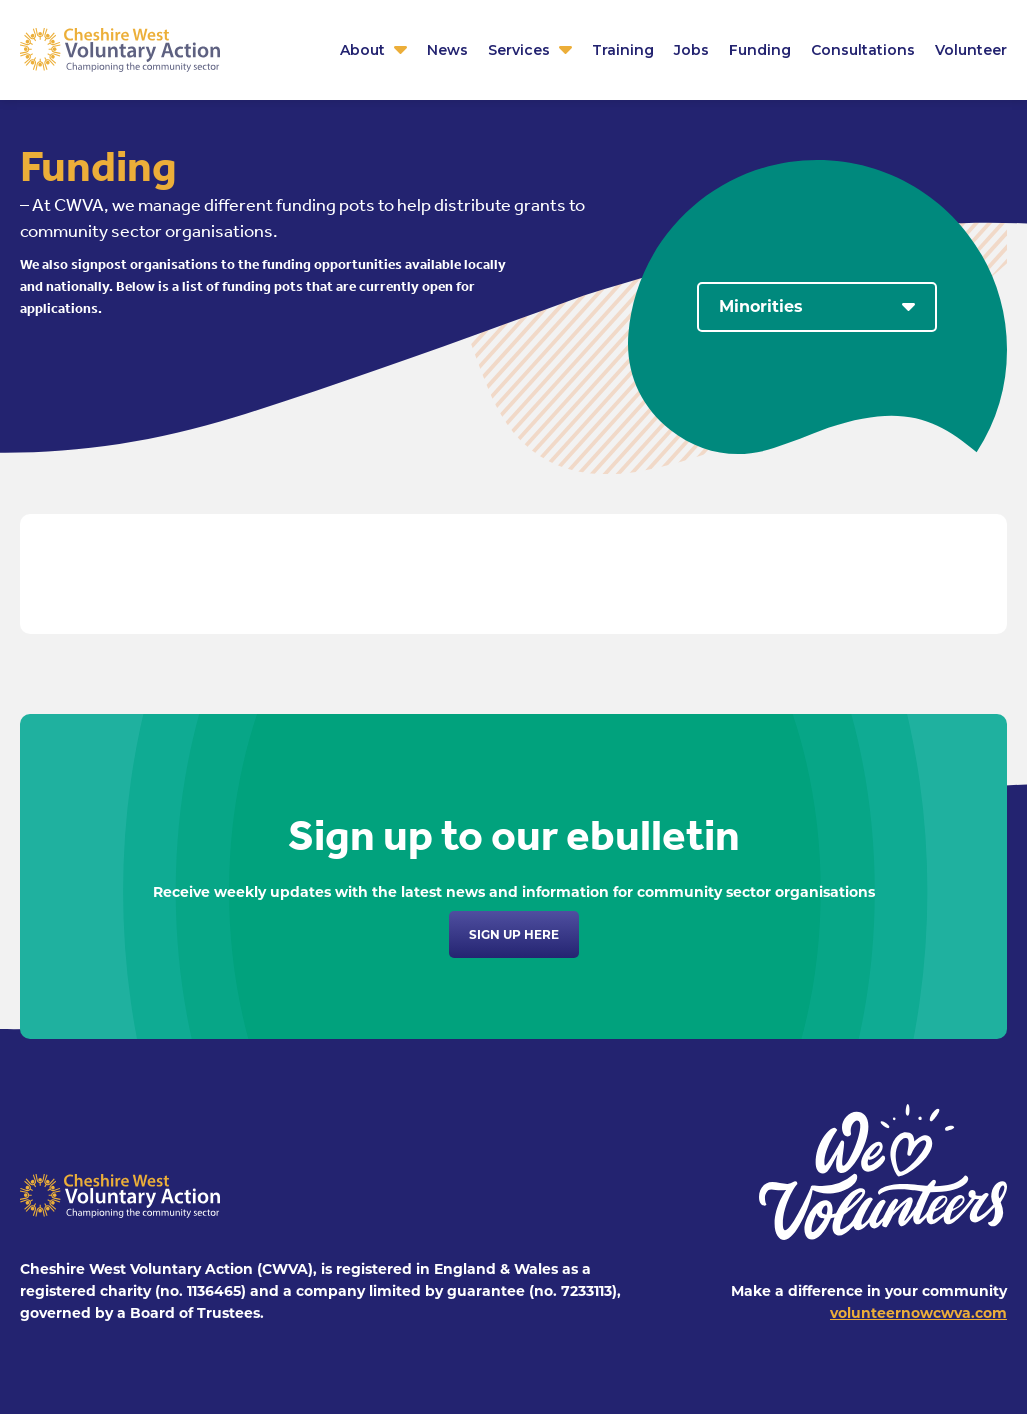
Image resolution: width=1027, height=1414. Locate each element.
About (362, 50)
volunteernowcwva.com (918, 1313)
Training (623, 50)
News (447, 50)
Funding (760, 50)
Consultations (863, 50)
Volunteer (971, 50)
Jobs (691, 50)
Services (519, 50)
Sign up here (514, 934)
